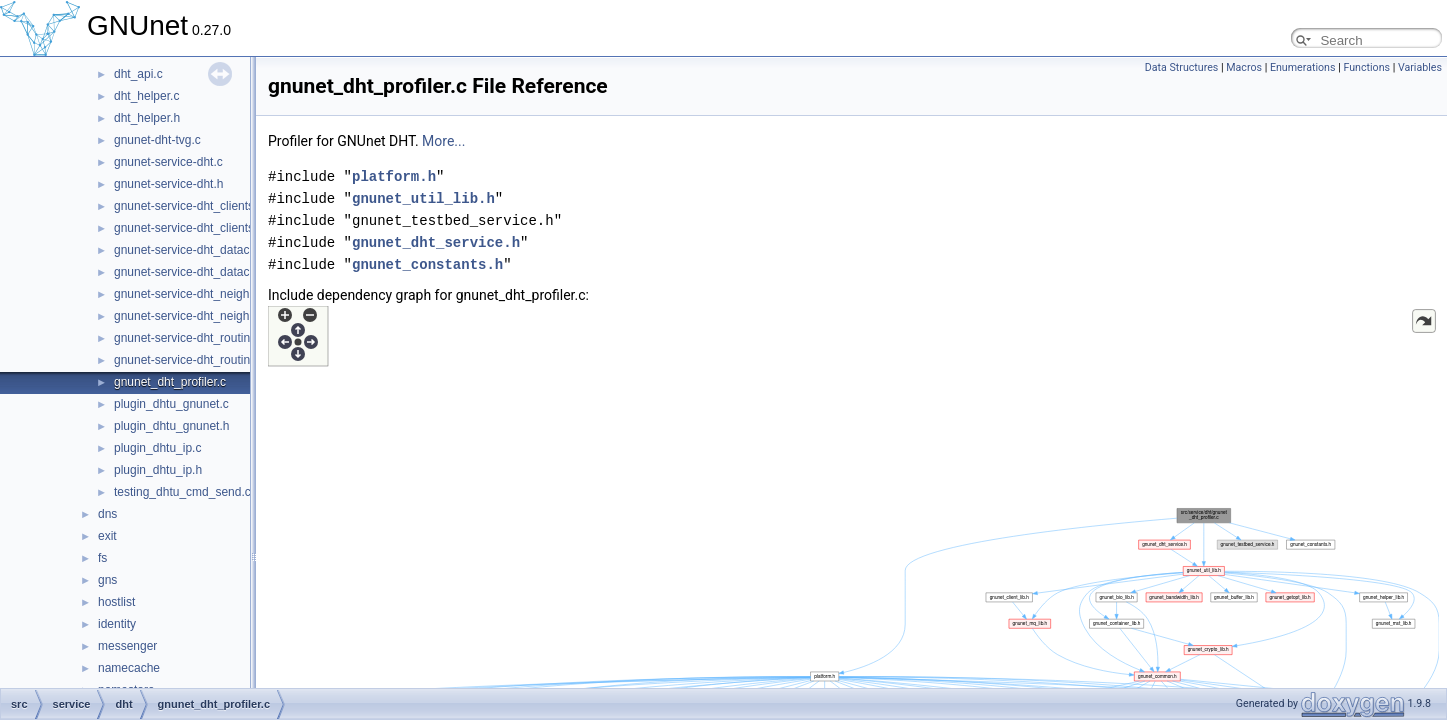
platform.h (394, 176)
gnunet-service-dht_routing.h (190, 360)
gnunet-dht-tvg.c (157, 140)
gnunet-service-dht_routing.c (190, 338)
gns (107, 580)
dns (107, 514)
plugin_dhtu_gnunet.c (171, 404)
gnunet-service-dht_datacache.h (199, 272)
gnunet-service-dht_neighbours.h (201, 316)
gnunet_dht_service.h (436, 242)
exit (107, 536)
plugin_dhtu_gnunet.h (171, 426)
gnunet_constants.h (427, 264)
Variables (1420, 67)
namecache (129, 668)
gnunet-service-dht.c (168, 162)
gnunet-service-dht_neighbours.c (201, 294)
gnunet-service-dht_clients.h (189, 228)
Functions (1366, 67)
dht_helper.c (146, 96)
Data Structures (1182, 67)
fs (102, 558)
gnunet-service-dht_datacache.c (199, 250)
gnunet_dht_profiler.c (170, 382)
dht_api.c (138, 74)
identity (117, 624)
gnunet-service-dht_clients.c (188, 206)
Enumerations (1303, 67)
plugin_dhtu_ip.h (158, 470)
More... (443, 141)
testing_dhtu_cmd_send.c (182, 492)
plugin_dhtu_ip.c (157, 448)
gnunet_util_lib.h (423, 198)
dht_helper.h (147, 118)
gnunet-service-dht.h (168, 184)
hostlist (116, 602)
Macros (1244, 67)
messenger (127, 646)
